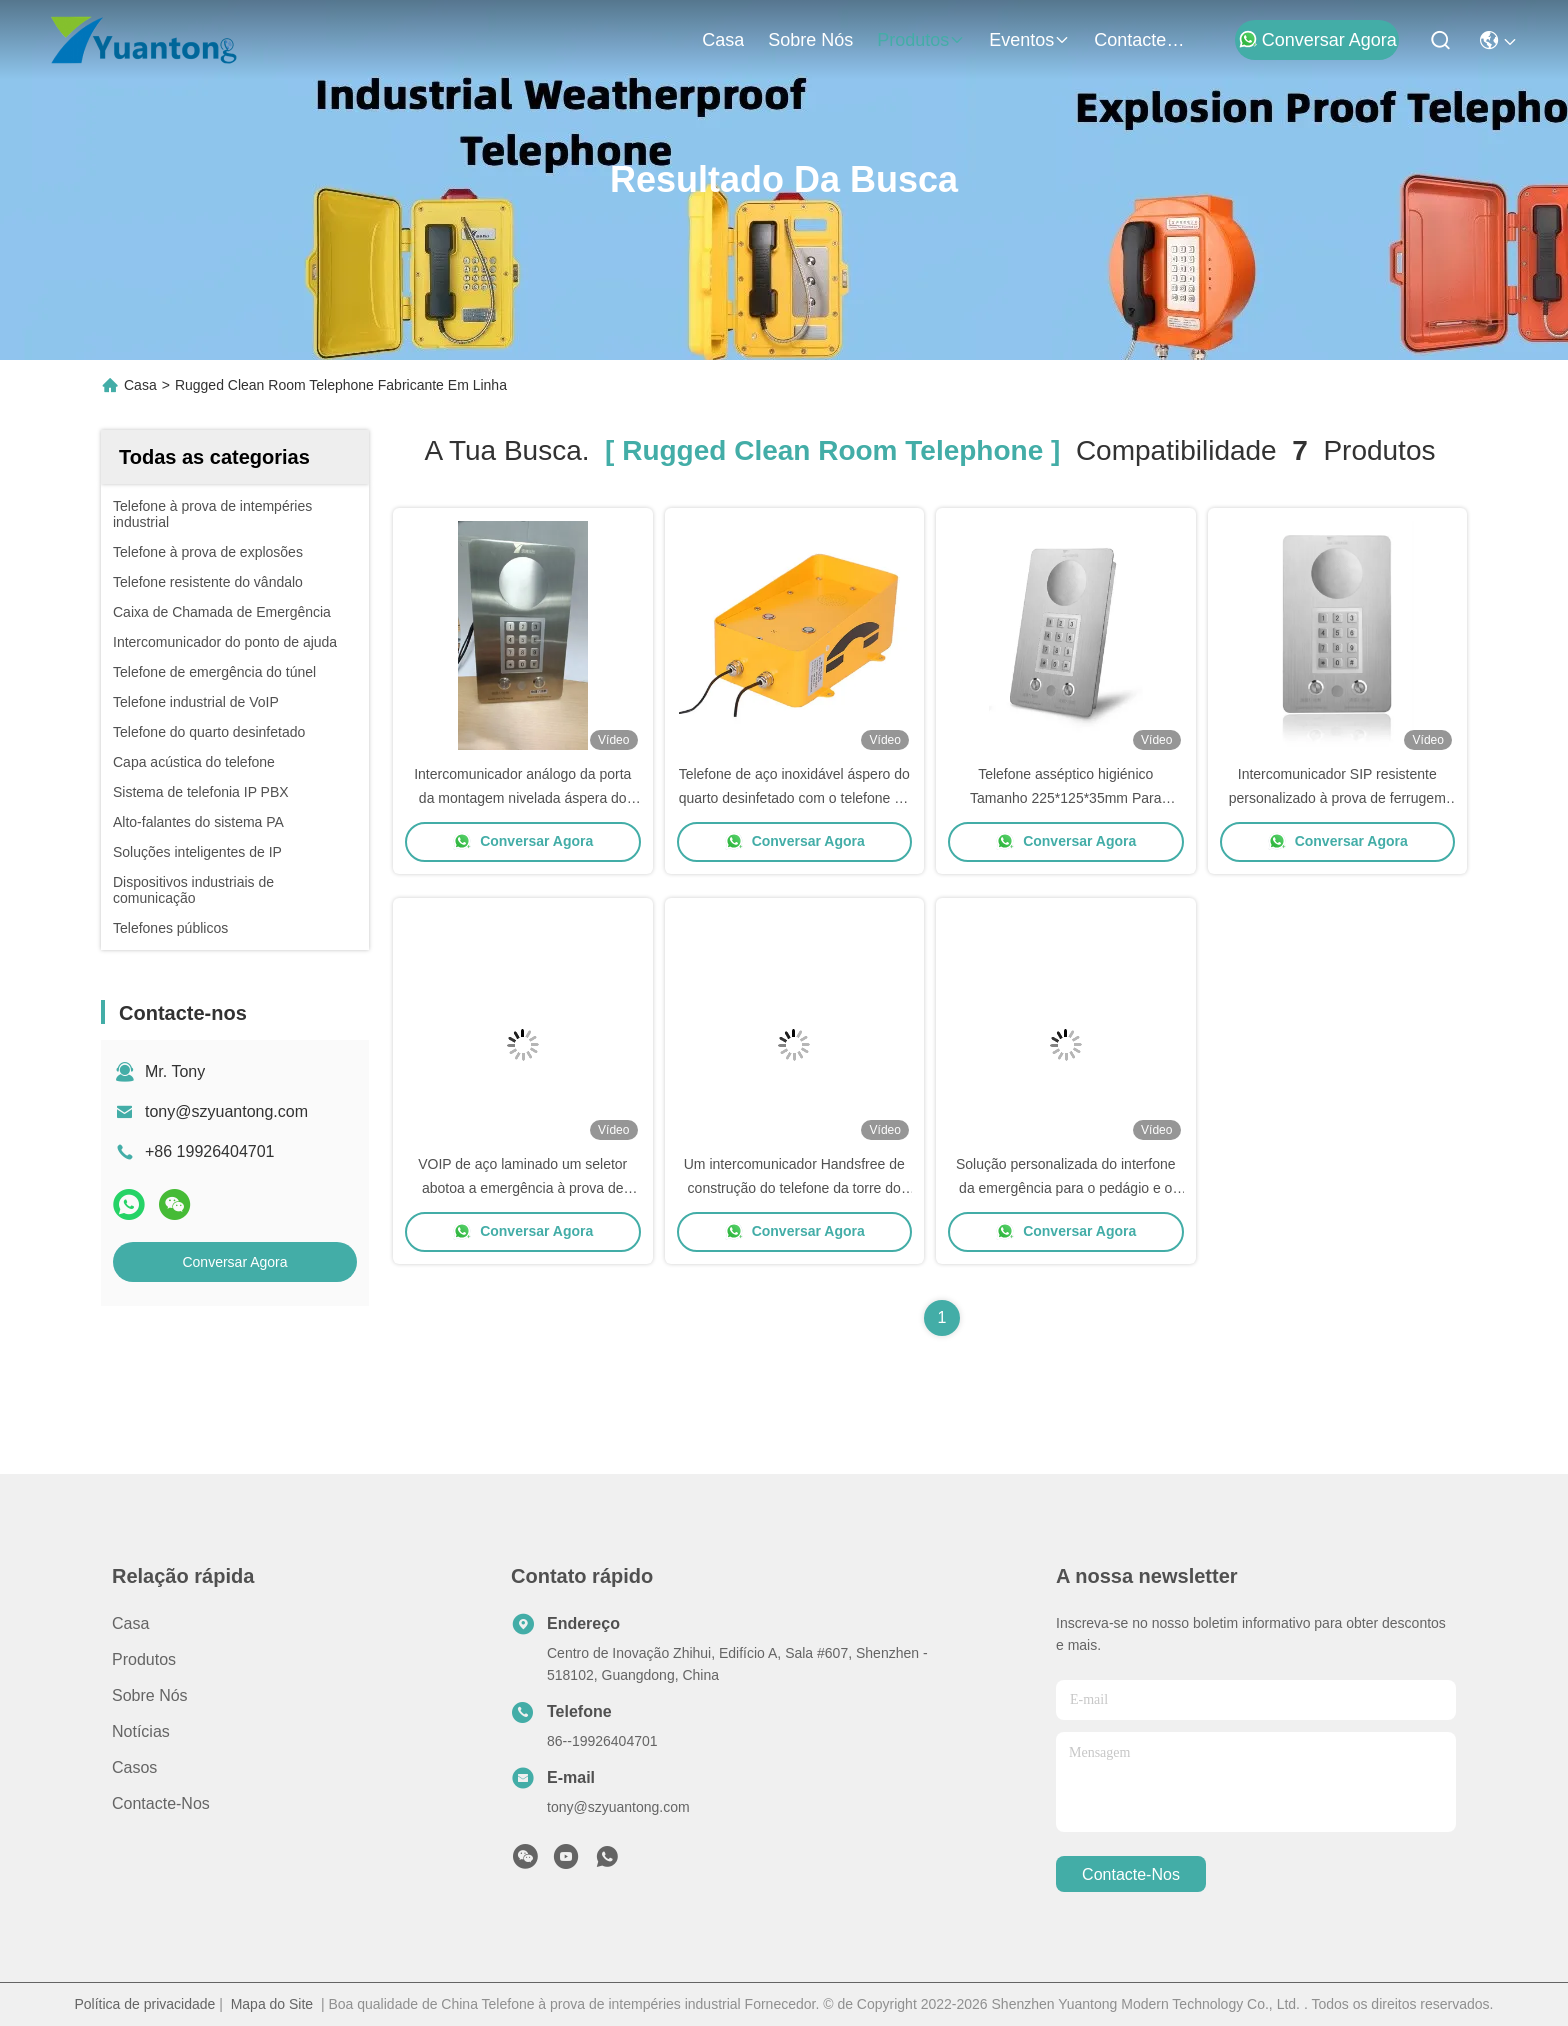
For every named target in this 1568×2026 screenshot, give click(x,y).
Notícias (141, 1731)
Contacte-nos (1142, 40)
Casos (134, 1767)
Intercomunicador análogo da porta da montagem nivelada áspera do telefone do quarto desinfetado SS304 (522, 798)
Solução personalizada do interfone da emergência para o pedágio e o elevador (1066, 1188)
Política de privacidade (144, 2004)
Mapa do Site (272, 2004)
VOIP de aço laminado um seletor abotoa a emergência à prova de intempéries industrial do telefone (522, 1188)
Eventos (1029, 40)
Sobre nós (810, 40)
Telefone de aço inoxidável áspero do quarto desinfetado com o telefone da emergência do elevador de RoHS (794, 798)
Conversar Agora (1317, 39)
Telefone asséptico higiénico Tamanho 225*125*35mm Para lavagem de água (1065, 798)
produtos (921, 40)
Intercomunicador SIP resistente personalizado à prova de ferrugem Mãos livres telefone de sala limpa (1337, 798)
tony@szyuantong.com (226, 1111)
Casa (723, 40)
